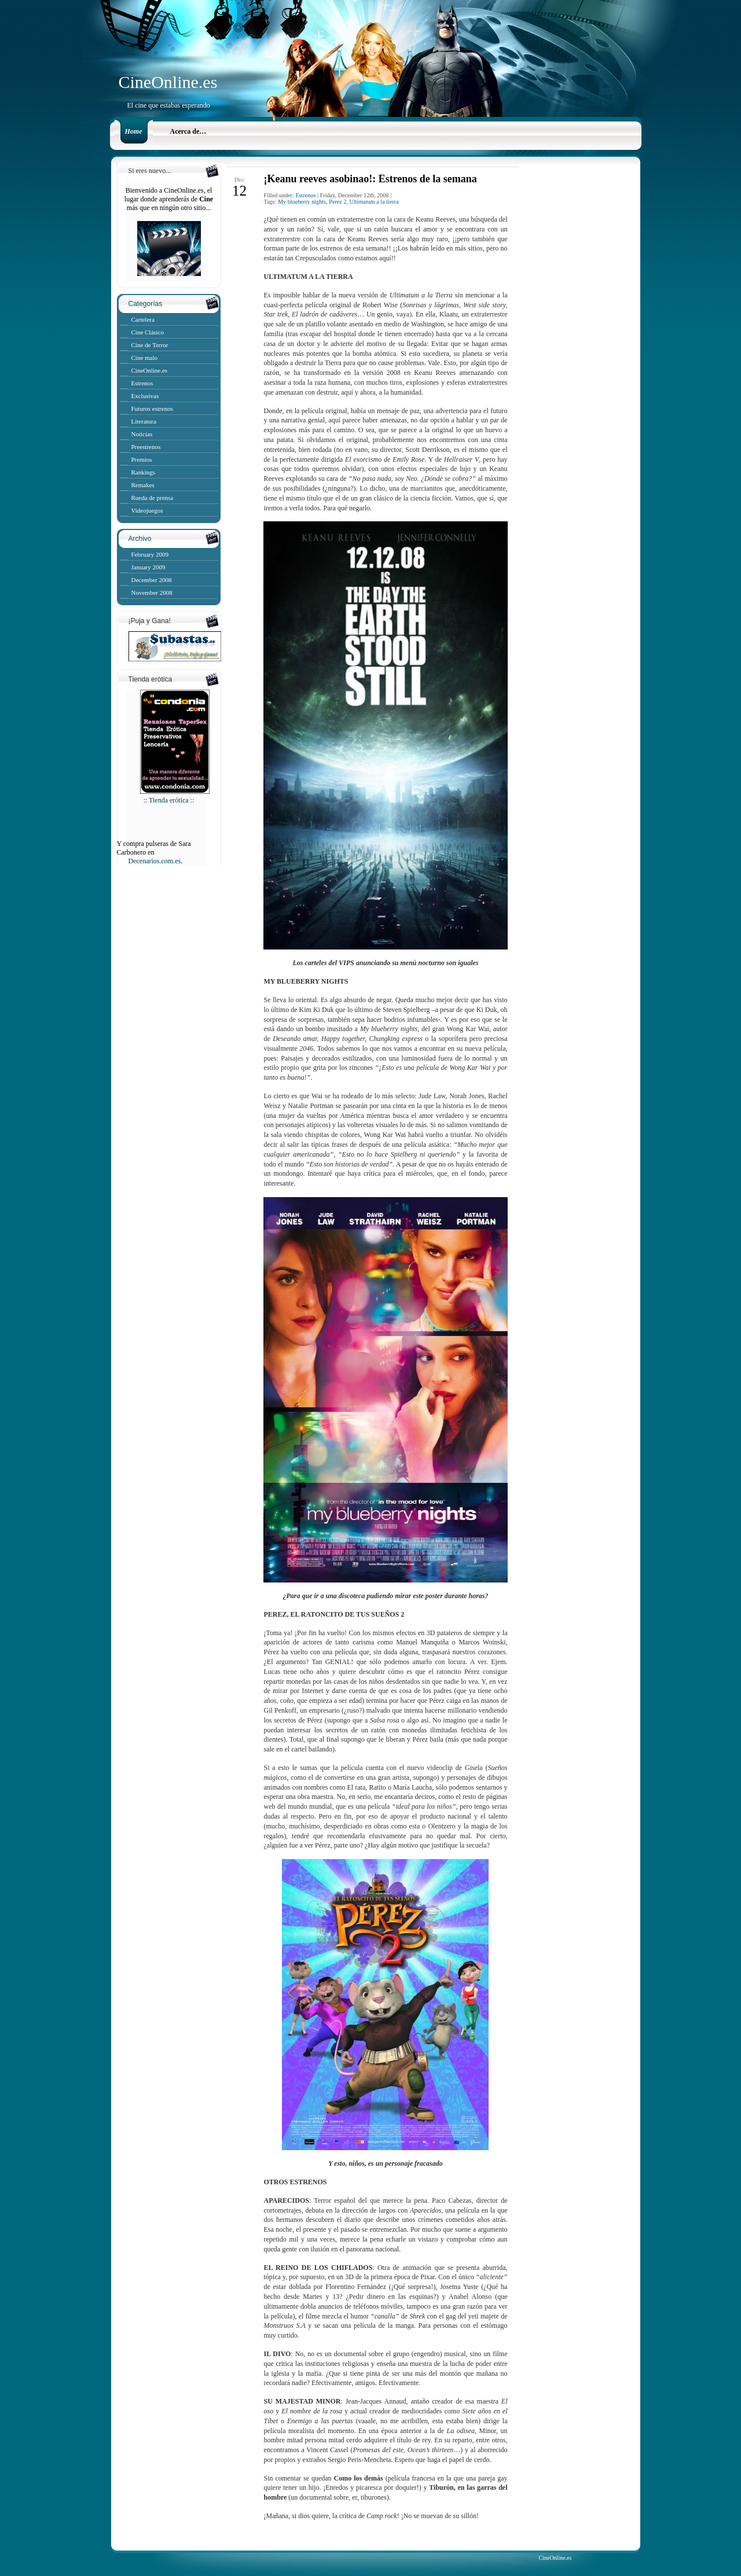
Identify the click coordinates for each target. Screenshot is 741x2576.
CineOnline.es (168, 81)
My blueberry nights (302, 201)
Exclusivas (145, 395)
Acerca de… (188, 131)
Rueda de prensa (152, 497)
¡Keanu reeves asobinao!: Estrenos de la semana (369, 179)
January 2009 (148, 567)
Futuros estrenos (152, 408)
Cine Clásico (147, 332)
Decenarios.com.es (155, 861)
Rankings (143, 472)
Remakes (143, 484)
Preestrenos (146, 446)
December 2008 (151, 579)
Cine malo (144, 357)
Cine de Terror (149, 344)
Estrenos (142, 383)
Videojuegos (147, 510)
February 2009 (149, 554)
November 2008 (152, 592)
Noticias (142, 433)
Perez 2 (337, 201)
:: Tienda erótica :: (175, 795)
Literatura (143, 421)
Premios (141, 459)
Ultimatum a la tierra (374, 201)
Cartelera (143, 319)
